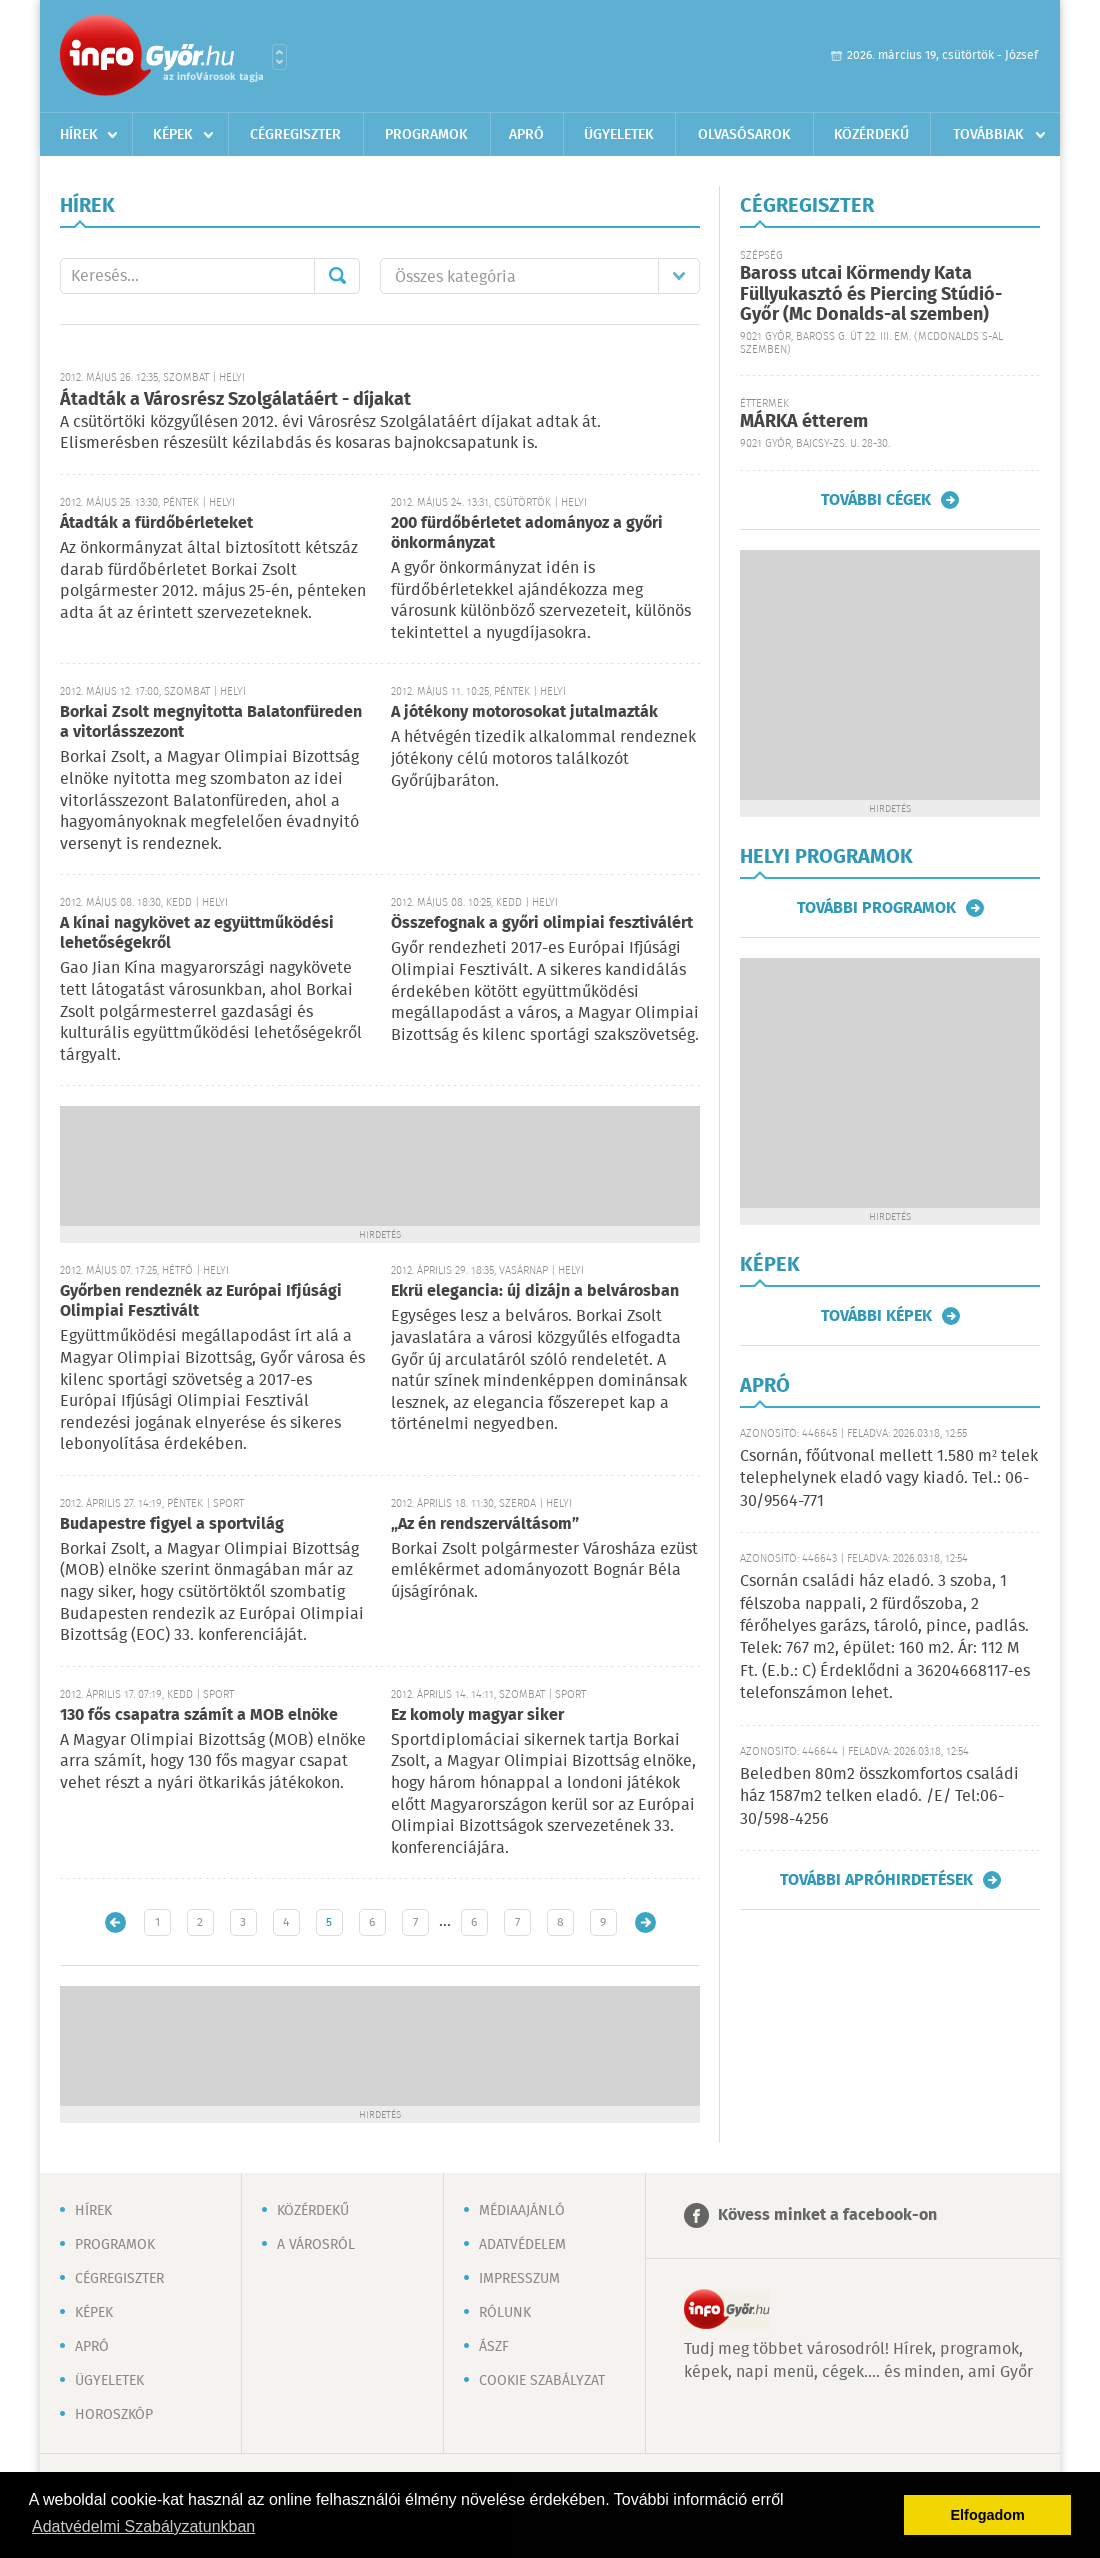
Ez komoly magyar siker (477, 1715)
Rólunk (505, 2313)
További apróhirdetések (876, 1880)
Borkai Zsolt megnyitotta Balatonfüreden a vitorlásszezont (211, 722)
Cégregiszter (295, 135)
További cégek (876, 500)
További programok (876, 908)
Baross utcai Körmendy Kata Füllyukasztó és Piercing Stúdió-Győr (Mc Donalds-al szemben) (871, 294)
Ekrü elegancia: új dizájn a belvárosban (535, 1291)
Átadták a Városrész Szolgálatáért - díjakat (235, 400)
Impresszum (519, 2279)
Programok (426, 135)
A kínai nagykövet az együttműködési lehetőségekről (197, 933)
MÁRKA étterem (804, 422)
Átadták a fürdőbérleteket (156, 523)
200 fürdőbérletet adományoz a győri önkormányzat (527, 533)
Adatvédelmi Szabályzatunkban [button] (143, 2526)
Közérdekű (871, 135)
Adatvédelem (522, 2245)
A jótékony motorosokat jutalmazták (524, 712)
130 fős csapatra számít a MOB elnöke (199, 1715)
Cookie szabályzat (542, 2381)
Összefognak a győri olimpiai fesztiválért (542, 923)
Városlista (279, 57)
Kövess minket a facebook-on (827, 2215)
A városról (316, 2245)
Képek (173, 135)
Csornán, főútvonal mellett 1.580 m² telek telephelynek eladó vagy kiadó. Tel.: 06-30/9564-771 (889, 1479)
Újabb (115, 1922)
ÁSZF (494, 2347)
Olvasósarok (744, 135)
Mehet (337, 276)
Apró (526, 135)
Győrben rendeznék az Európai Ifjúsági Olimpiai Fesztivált (201, 1301)
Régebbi (645, 1922)
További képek (876, 1316)
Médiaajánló (522, 2211)
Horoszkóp (114, 2415)
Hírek (79, 135)
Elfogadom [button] (988, 2515)
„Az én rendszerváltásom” (485, 1524)
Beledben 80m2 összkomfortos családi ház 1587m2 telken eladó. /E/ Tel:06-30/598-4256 (879, 1797)
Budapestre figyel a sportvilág (172, 1524)
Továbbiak (988, 135)
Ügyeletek (619, 135)
